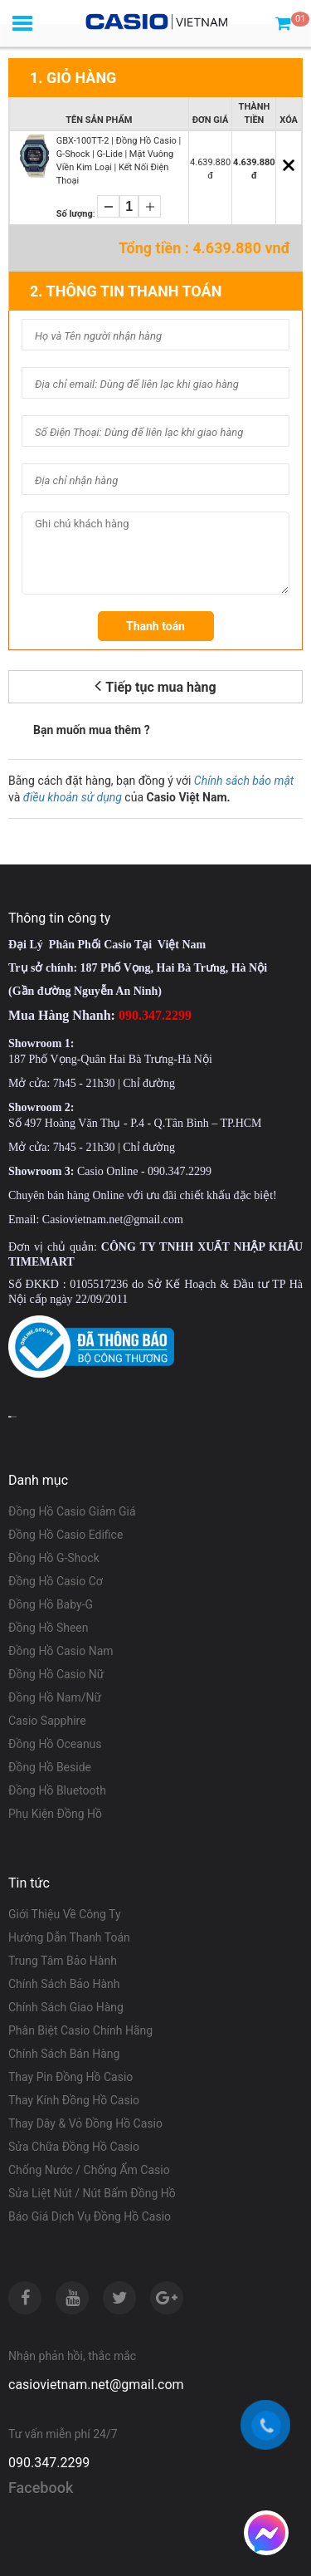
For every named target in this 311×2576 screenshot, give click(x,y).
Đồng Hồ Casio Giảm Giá (72, 1511)
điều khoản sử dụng (72, 797)
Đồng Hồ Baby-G (50, 1604)
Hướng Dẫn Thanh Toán (69, 1937)
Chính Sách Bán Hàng (63, 2053)
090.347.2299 (49, 2463)
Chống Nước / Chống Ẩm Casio (89, 2170)
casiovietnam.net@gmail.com (96, 2384)
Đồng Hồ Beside (49, 1767)
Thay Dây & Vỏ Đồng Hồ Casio (85, 2123)
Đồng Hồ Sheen (48, 1627)
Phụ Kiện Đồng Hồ (55, 1813)
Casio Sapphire (47, 1720)
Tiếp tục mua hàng (155, 685)
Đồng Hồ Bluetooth (57, 1790)
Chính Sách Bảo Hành (63, 1984)
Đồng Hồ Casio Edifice (65, 1534)
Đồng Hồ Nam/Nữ (54, 1697)
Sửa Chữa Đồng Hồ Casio (73, 2146)
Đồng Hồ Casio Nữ (56, 1674)
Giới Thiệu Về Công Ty (64, 1914)
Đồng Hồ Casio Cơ (55, 1581)
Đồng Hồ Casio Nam (61, 1651)
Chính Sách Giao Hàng (66, 2007)
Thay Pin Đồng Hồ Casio (70, 2077)
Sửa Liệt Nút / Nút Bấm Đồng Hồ (92, 2193)
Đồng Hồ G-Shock (54, 1558)
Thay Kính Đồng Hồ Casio (73, 2100)
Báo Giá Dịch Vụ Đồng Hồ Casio (89, 2216)
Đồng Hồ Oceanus (55, 1744)
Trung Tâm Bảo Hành (62, 1960)
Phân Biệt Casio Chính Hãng (80, 2030)
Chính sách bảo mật (244, 780)
